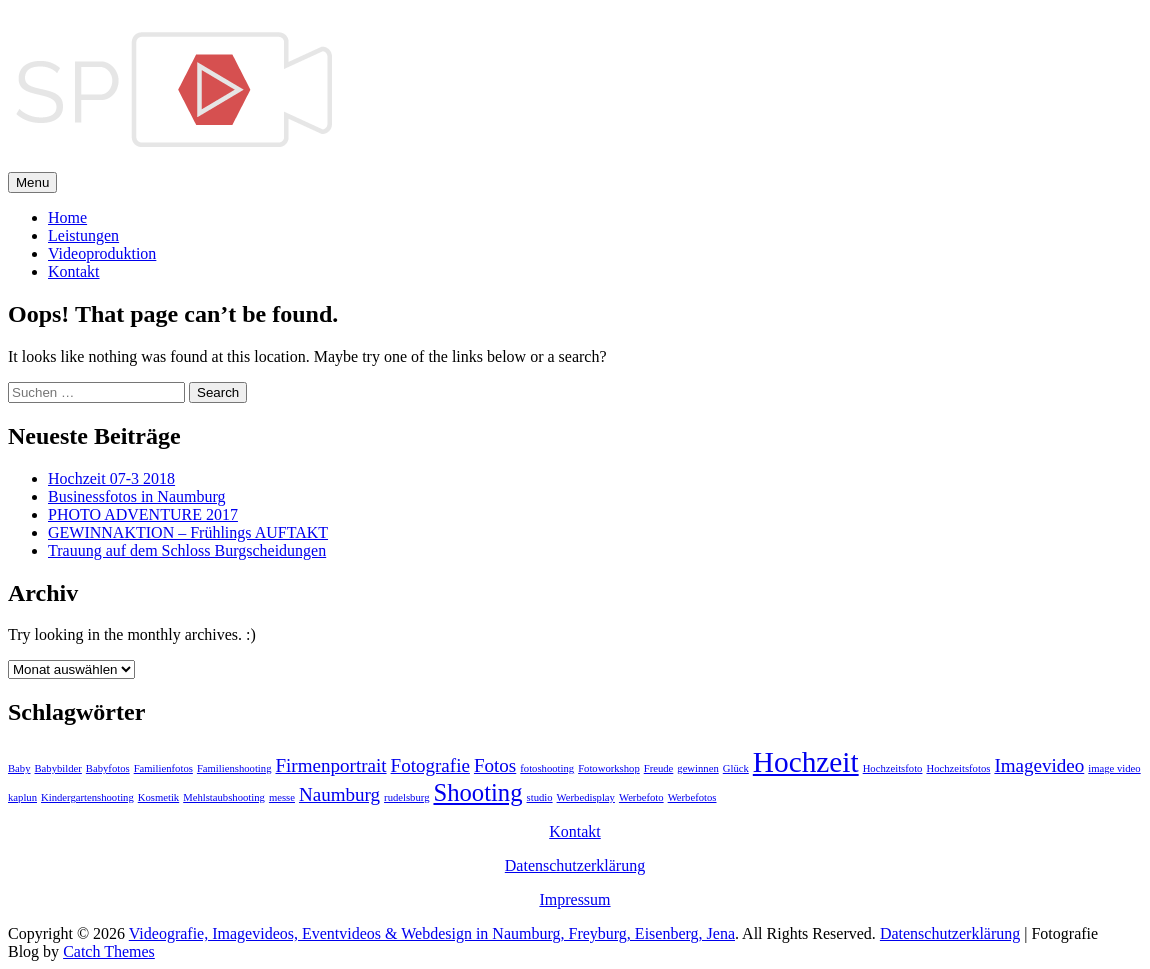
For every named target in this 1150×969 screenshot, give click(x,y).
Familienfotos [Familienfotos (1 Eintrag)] (163, 768)
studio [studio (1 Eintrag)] (540, 797)
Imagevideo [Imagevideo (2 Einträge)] (1039, 765)
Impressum (574, 899)
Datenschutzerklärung (575, 865)
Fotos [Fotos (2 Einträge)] (495, 765)
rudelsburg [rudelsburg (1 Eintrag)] (406, 797)
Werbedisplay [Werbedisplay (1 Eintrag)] (586, 797)
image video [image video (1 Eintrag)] (1114, 768)
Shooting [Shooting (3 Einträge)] (477, 792)
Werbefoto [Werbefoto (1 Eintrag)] (641, 797)
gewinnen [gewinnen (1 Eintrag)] (697, 768)
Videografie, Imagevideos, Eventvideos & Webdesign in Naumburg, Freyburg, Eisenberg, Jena (432, 933)
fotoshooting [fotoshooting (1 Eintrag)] (547, 768)
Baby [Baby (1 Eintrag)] (19, 768)
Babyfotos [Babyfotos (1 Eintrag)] (108, 768)
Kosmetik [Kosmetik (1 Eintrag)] (158, 797)
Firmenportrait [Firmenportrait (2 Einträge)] (330, 765)
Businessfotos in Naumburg (136, 496)
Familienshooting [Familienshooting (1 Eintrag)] (234, 768)
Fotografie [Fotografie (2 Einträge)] (430, 765)
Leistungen (83, 235)
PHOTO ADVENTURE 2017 (143, 514)
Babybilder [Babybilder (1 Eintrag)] (58, 768)
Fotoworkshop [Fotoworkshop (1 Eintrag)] (609, 768)
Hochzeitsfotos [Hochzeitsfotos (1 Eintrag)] (958, 768)
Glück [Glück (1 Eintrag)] (736, 768)
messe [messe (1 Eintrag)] (282, 797)
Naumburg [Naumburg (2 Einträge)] (339, 794)
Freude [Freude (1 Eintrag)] (659, 768)
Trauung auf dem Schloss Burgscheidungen (187, 550)
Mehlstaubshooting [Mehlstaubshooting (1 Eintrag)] (224, 797)
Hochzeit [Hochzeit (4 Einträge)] (806, 762)
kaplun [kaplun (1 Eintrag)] (22, 797)
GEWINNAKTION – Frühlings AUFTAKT (188, 532)
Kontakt (74, 271)
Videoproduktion (102, 253)
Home (67, 217)
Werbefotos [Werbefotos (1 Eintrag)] (692, 797)
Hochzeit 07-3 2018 (111, 478)
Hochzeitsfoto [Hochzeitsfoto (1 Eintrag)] (893, 768)
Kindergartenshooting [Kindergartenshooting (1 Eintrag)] (87, 797)
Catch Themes (109, 951)
